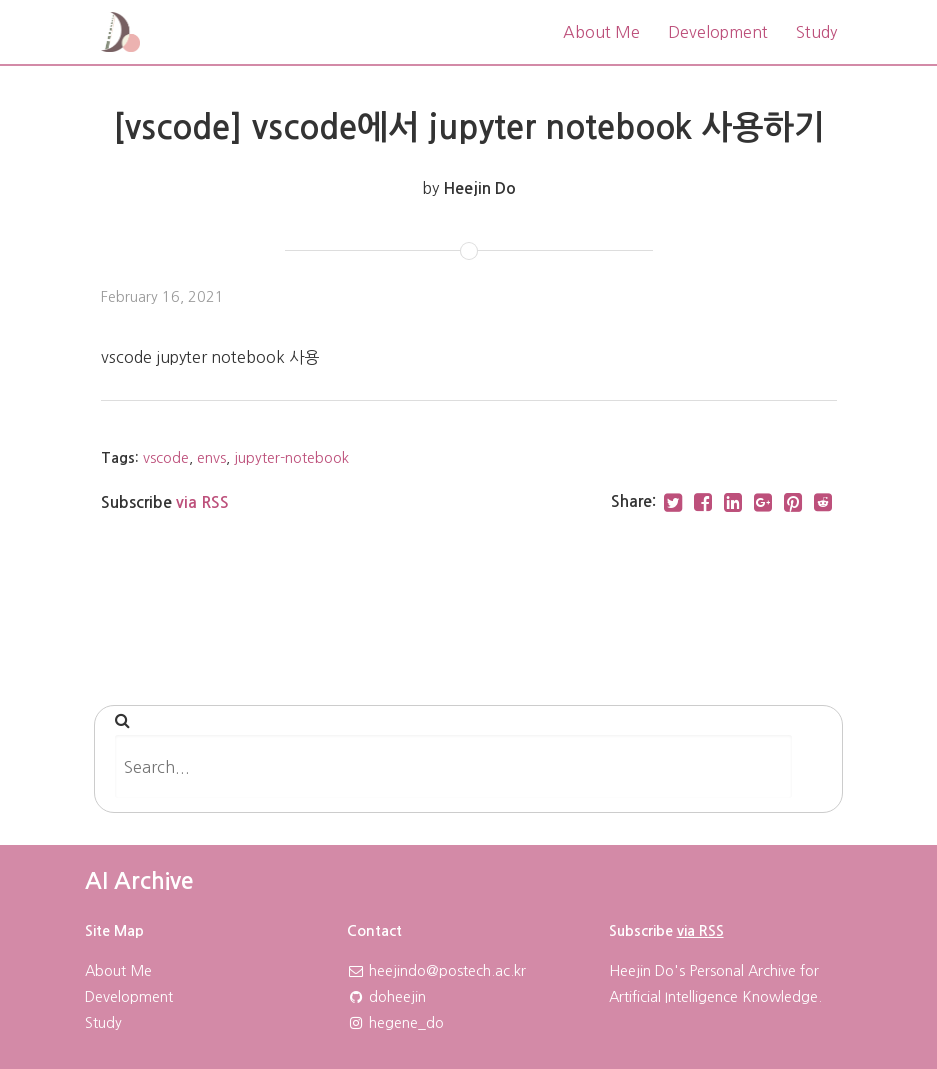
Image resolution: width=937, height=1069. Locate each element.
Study (816, 32)
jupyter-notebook (291, 458)
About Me (601, 32)
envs (211, 458)
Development (718, 32)
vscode (166, 458)
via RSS (202, 502)
